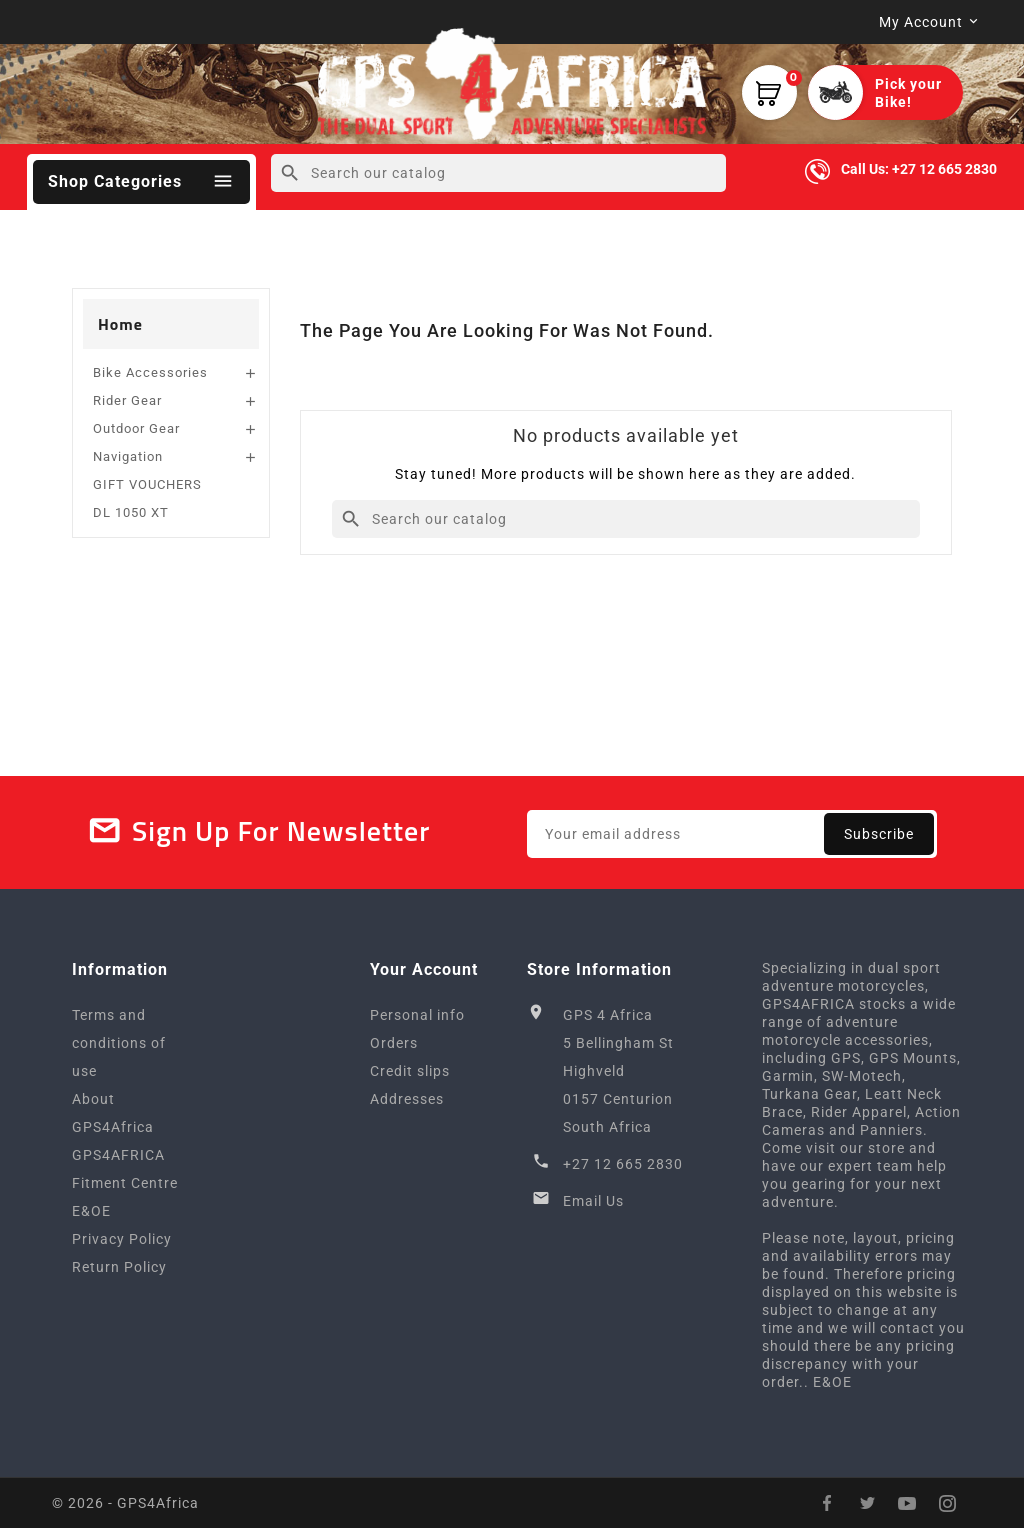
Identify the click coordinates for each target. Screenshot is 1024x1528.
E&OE (91, 1211)
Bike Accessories (150, 372)
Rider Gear (127, 400)
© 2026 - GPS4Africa (125, 1503)
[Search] (498, 173)
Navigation (128, 456)
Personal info (417, 1015)
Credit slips (410, 1071)
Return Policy (119, 1267)
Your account (424, 969)
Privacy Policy (122, 1239)
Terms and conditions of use (119, 1043)
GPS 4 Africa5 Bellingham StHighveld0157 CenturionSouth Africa (618, 1071)
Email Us (593, 1201)
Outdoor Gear (136, 428)
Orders (394, 1043)
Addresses (407, 1099)
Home (120, 324)
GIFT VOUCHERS (147, 484)
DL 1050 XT (131, 512)
